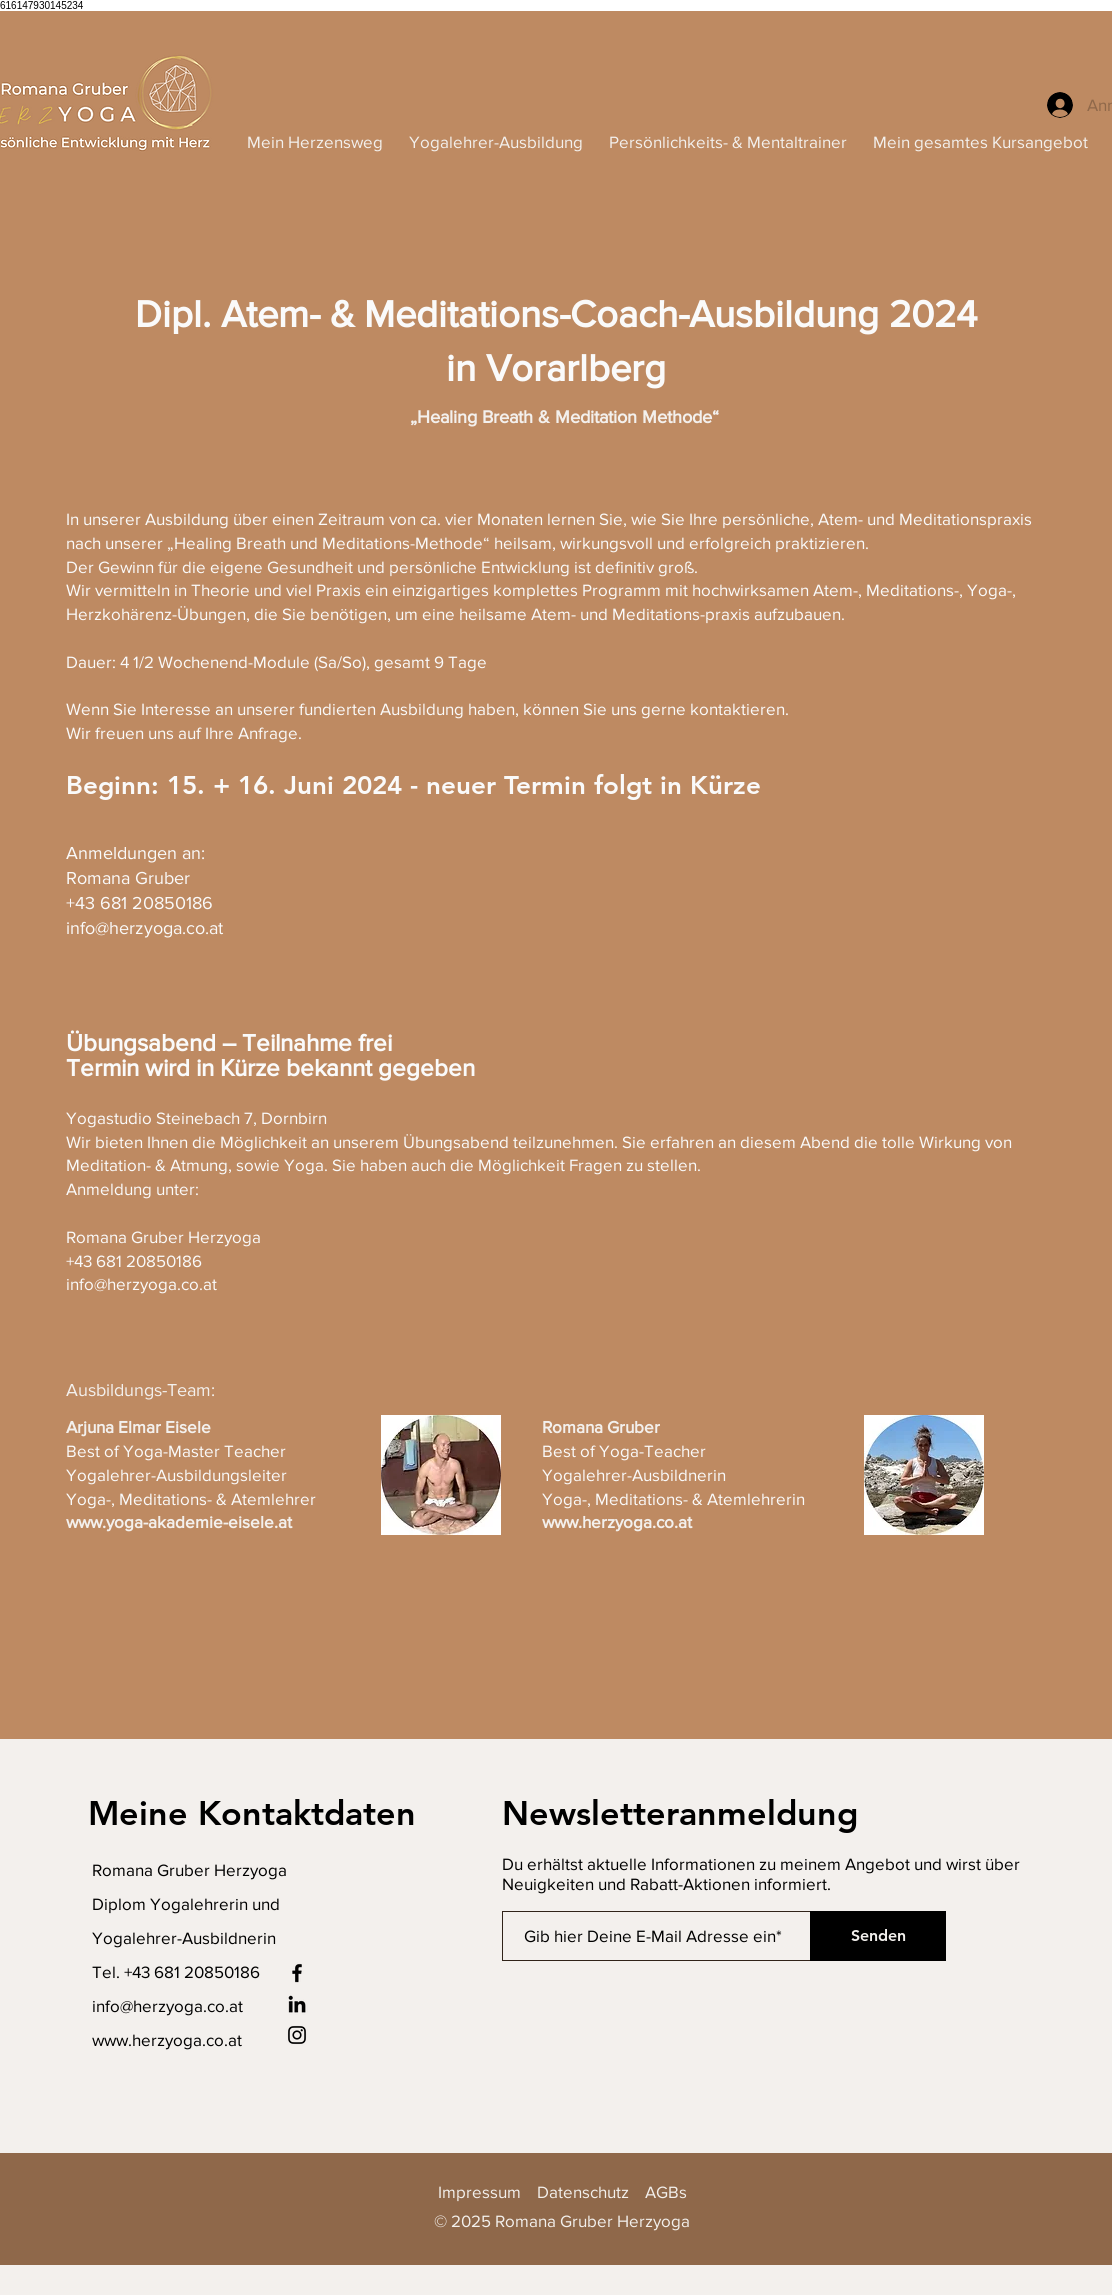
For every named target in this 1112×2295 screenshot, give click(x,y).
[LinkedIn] (297, 2004)
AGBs (666, 2191)
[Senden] (878, 1936)
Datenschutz (583, 2191)
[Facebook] (297, 1973)
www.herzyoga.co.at (167, 2039)
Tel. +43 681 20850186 (176, 1971)
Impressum (487, 2191)
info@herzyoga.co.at (167, 2005)
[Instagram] (297, 2035)
